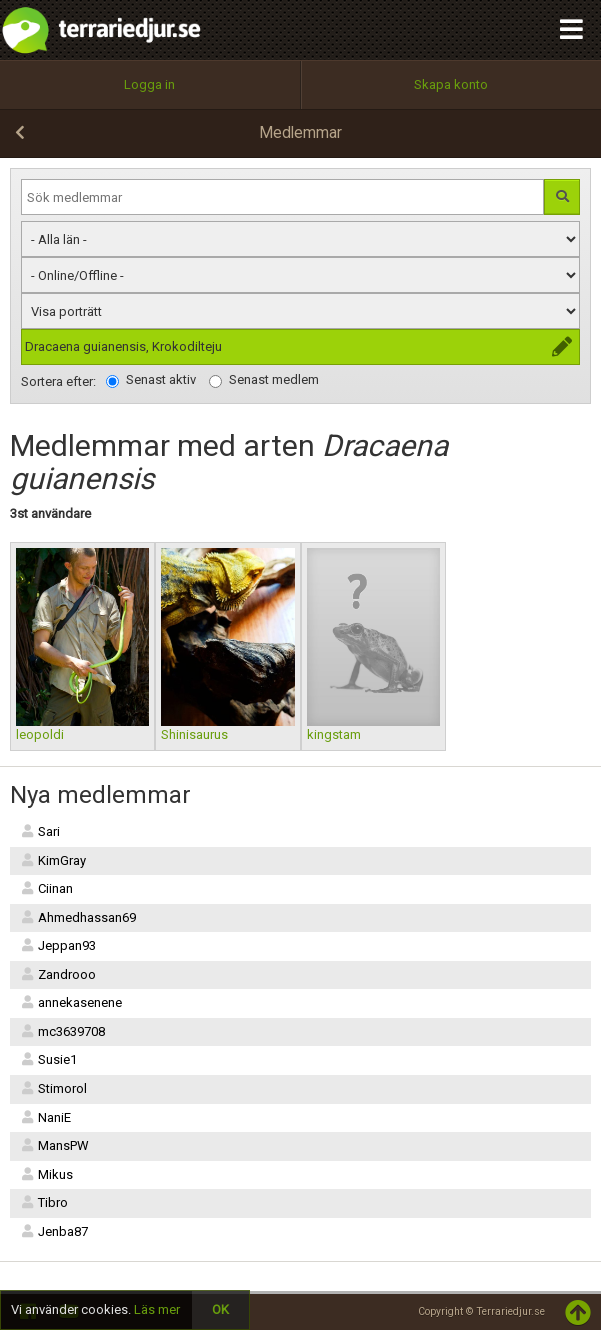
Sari (40, 831)
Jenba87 (54, 1231)
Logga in (149, 84)
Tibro (44, 1202)
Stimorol (53, 1088)
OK (220, 1309)
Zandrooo (58, 974)
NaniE (45, 1117)
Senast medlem (264, 380)
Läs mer (157, 1309)
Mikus (46, 1174)
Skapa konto (451, 84)
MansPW (54, 1145)
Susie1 (48, 1059)
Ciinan (46, 888)
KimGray (53, 860)
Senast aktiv (151, 380)
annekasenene (71, 1002)
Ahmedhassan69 (78, 917)
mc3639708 (62, 1031)
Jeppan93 (58, 945)
